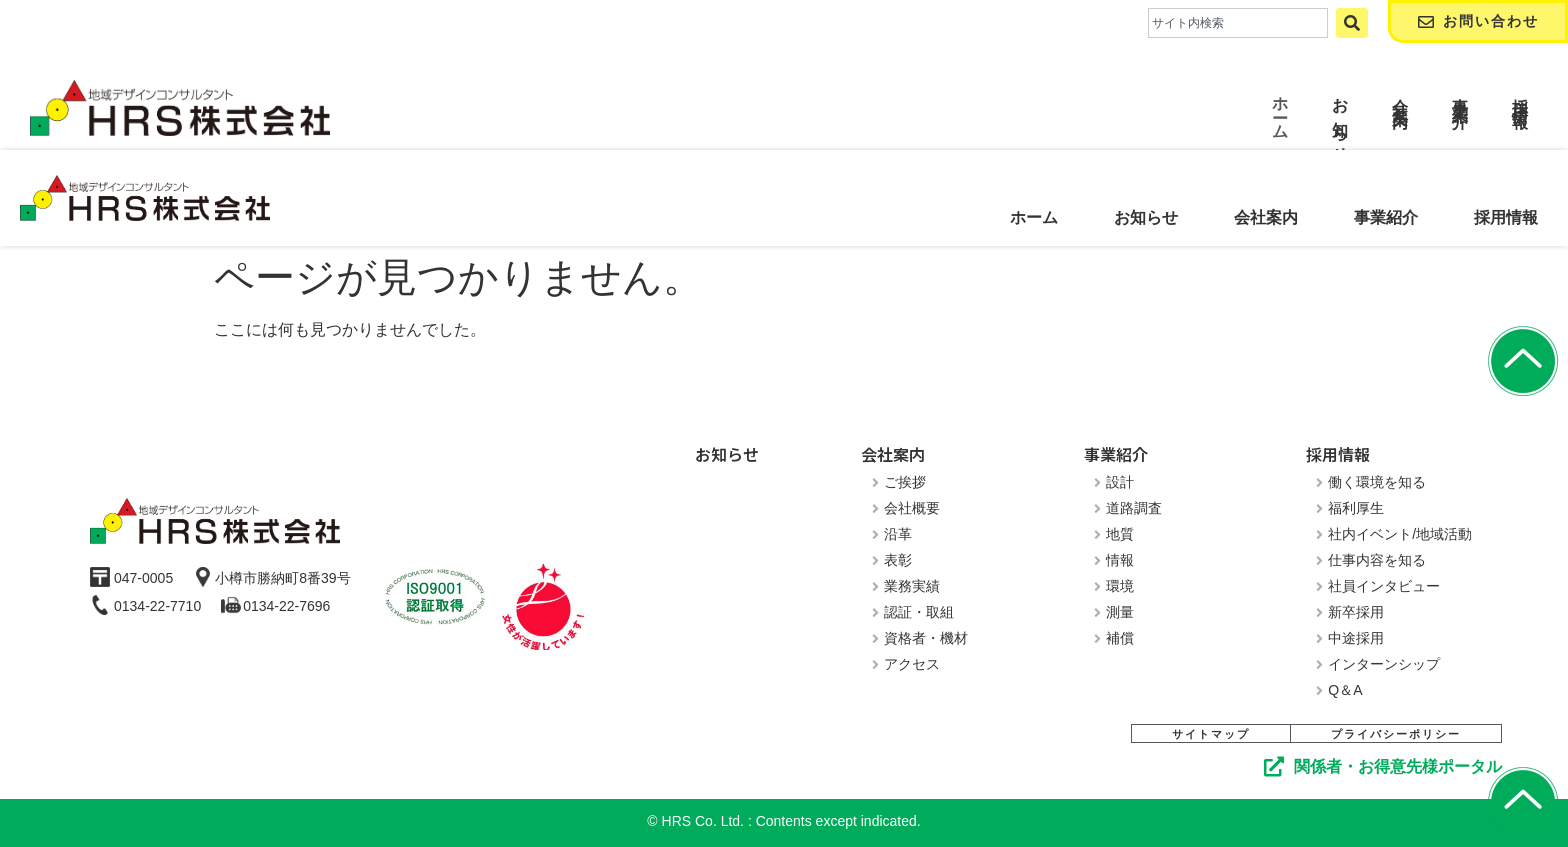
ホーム (1034, 217)
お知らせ (1146, 217)
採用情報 (1506, 217)
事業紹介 (1386, 217)
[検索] (1352, 23)
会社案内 (1266, 217)
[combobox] (1238, 23)
